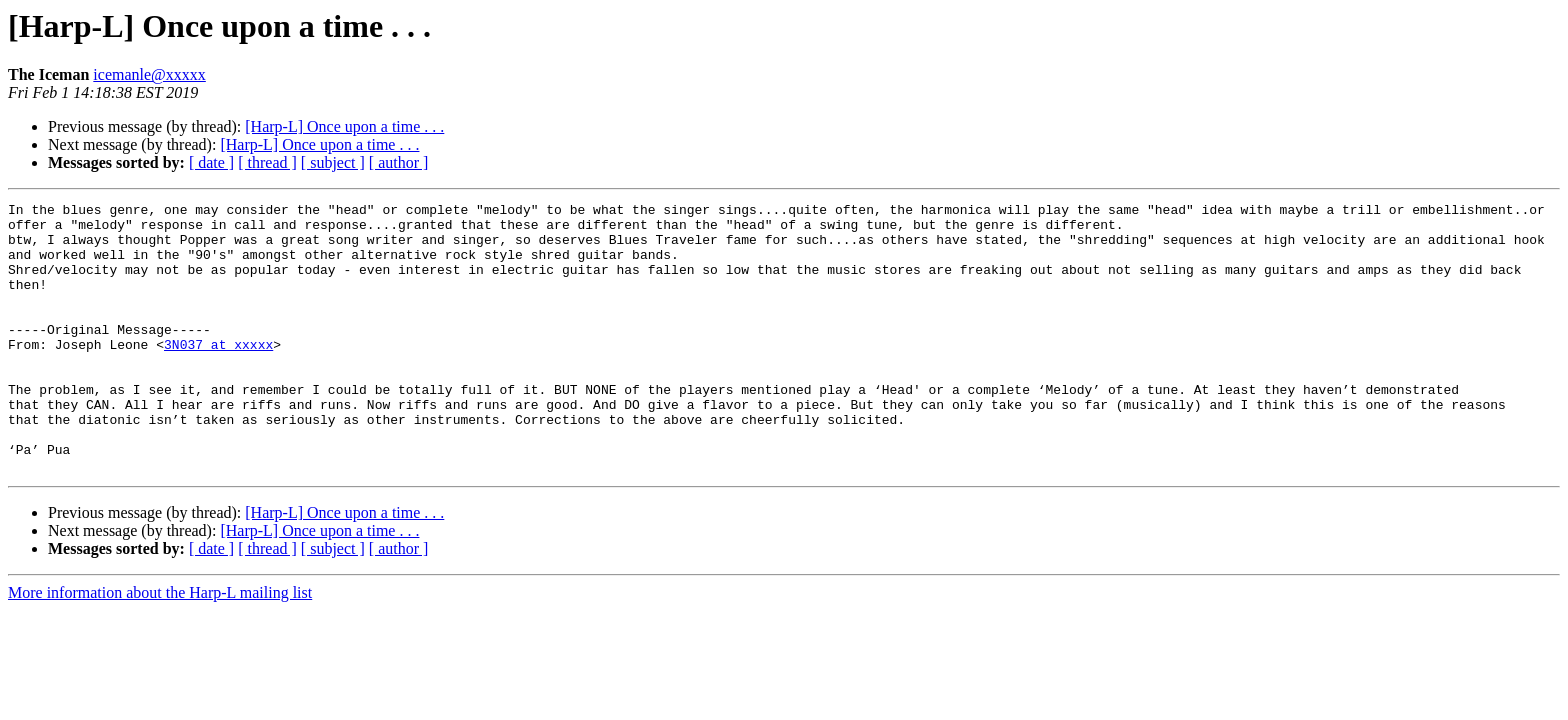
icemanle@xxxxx (149, 74)
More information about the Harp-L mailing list (160, 646)
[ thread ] (267, 162)
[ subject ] (333, 162)
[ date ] (211, 162)
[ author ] (399, 162)
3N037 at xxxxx (218, 374)
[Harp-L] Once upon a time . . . (344, 126)
